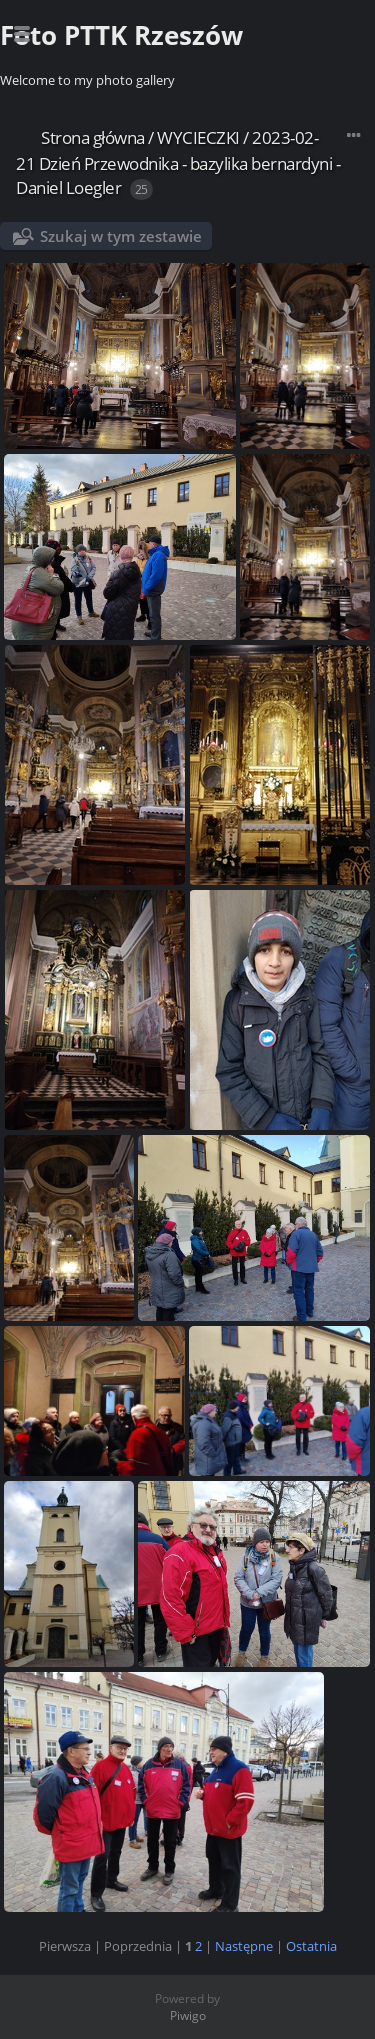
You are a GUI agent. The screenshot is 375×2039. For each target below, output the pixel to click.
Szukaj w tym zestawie (121, 236)
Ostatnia (311, 1946)
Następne (244, 1946)
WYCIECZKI (198, 137)
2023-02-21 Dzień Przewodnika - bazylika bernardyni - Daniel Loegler (178, 162)
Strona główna (93, 137)
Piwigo (188, 2015)
